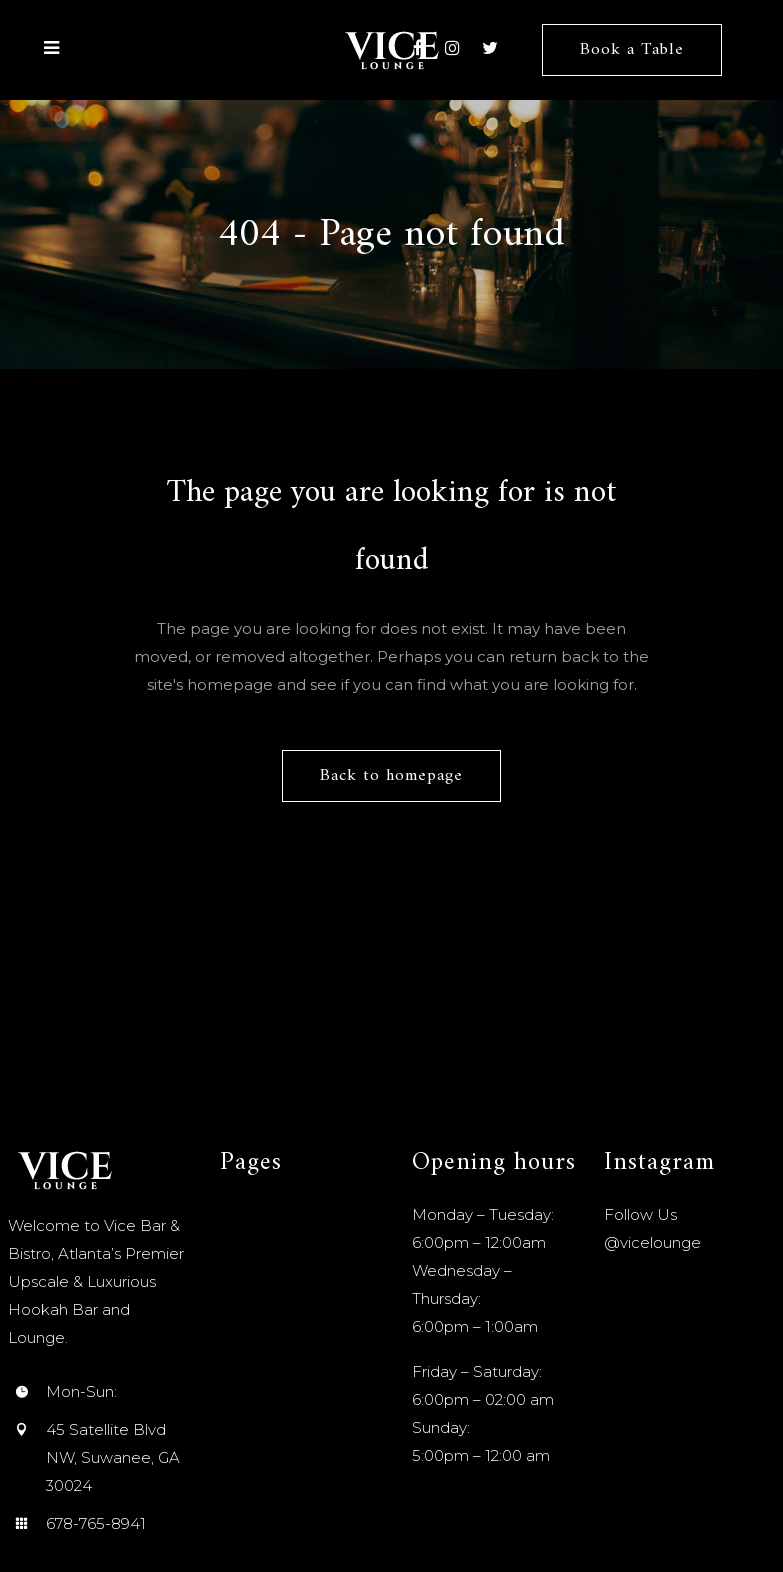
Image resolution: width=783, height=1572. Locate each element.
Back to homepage (391, 776)
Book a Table (631, 50)
